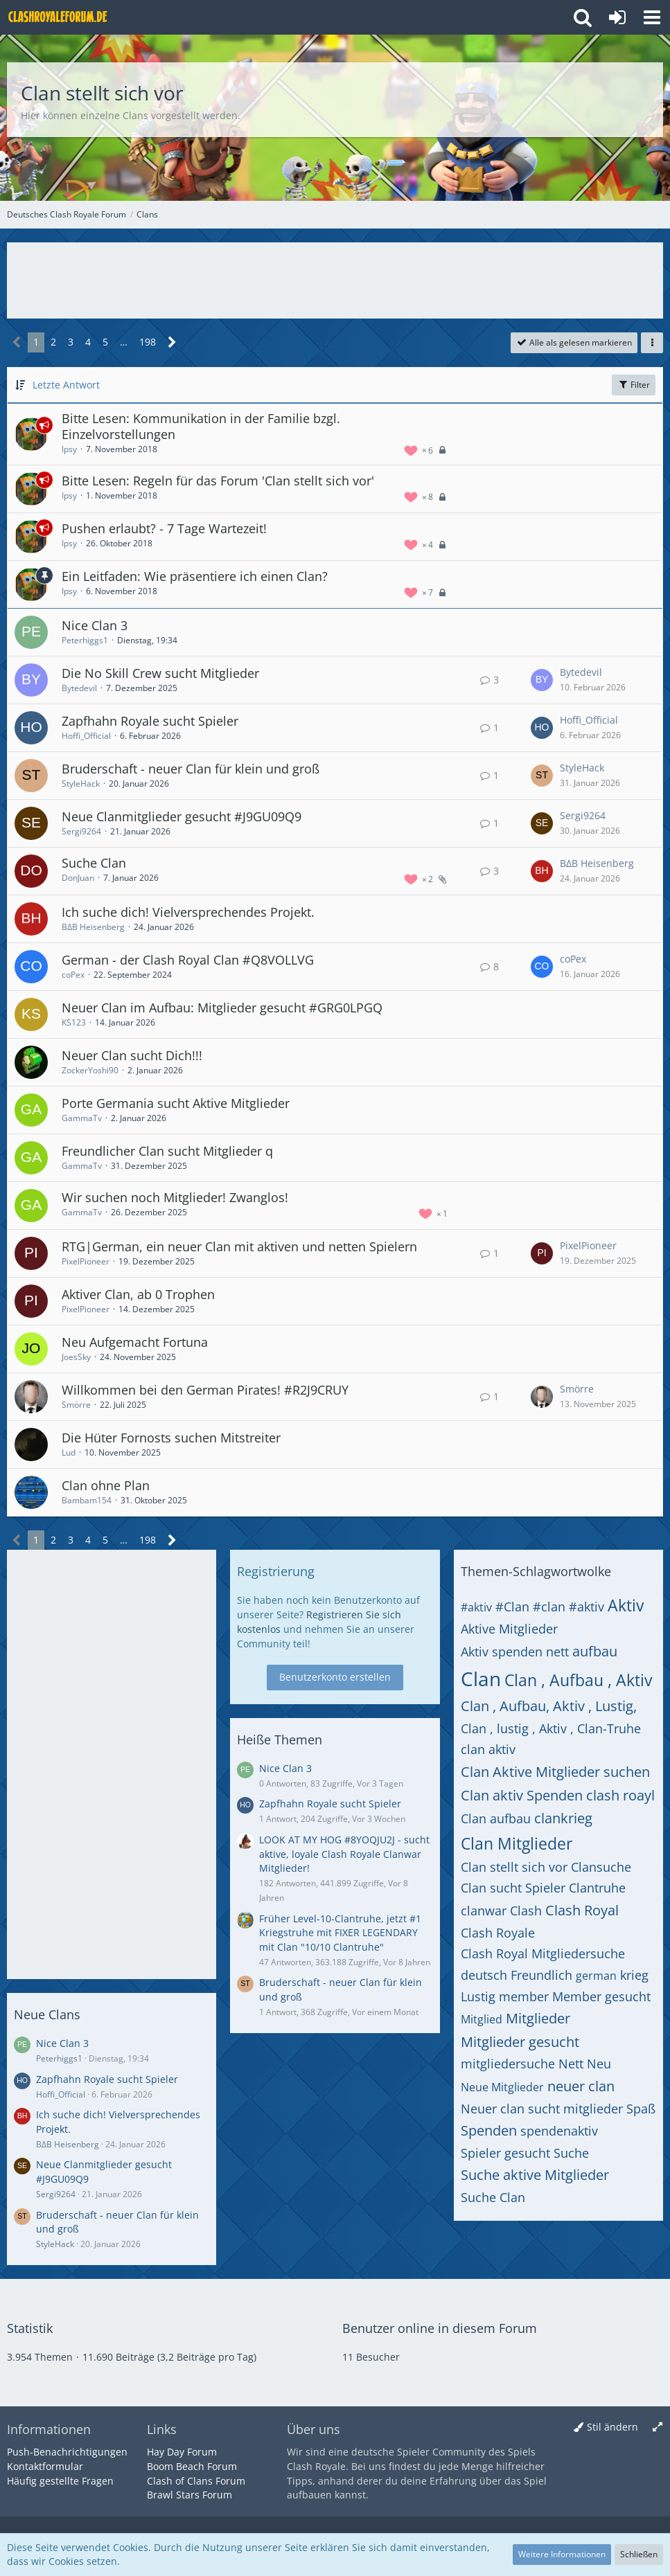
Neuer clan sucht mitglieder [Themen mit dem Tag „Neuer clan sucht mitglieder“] (542, 2108)
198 (147, 341)
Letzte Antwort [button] (66, 384)
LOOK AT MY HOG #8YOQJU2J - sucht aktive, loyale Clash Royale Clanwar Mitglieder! (344, 1854)
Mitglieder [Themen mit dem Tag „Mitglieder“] (538, 2018)
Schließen (639, 2554)
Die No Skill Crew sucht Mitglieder (160, 673)
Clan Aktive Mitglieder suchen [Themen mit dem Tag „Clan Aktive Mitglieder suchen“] (555, 1771)
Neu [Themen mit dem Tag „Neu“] (599, 2063)
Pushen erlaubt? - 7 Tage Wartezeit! (164, 528)
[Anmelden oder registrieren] (617, 17)
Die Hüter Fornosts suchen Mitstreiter (171, 1437)
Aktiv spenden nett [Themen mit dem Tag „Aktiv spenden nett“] (515, 1651)
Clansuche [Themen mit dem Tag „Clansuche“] (601, 1867)
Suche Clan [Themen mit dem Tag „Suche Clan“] (493, 2197)
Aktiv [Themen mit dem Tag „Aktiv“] (626, 1605)
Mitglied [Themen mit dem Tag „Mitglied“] (481, 2019)
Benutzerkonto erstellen (335, 1676)
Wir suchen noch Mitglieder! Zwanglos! (175, 1197)
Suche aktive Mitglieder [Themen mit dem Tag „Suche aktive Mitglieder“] (535, 2174)
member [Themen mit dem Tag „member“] (524, 1996)
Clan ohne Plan (106, 1485)
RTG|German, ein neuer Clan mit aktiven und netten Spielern (239, 1246)
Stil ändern (612, 2426)
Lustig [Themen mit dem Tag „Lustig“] (478, 1996)
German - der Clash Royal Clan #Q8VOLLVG (188, 959)
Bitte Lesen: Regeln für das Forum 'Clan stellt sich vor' (218, 480)
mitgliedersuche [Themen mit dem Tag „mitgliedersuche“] (508, 2063)
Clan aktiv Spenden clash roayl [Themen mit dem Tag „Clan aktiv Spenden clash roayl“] (558, 1795)
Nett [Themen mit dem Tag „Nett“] (570, 2063)
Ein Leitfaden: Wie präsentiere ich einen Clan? (195, 576)
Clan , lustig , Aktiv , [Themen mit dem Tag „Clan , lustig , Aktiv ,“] (517, 1728)
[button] (652, 17)
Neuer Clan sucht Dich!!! (132, 1055)
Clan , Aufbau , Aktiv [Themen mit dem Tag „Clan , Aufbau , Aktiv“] (578, 1680)
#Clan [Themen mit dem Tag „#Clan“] (512, 1606)
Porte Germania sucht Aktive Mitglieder (176, 1103)
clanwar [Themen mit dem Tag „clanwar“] (483, 1910)
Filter (633, 385)
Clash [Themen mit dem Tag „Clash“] (526, 1910)
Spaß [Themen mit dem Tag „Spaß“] (640, 2108)
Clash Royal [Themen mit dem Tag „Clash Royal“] (582, 1910)
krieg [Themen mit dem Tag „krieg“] (634, 1975)
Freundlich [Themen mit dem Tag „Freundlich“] (541, 1975)
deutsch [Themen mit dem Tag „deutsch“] (484, 1975)
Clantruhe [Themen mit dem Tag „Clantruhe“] (597, 1887)
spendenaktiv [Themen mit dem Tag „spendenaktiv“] (559, 2130)
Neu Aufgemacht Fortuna (135, 1342)
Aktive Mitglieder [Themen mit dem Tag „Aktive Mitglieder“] (509, 1628)
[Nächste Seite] (172, 342)
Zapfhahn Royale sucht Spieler (150, 721)
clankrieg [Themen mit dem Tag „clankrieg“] (563, 1818)
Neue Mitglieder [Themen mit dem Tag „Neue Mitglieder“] (502, 2087)
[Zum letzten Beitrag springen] (542, 680)
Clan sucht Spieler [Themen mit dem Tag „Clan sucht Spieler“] (513, 1887)
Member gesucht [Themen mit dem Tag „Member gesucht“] (601, 1996)
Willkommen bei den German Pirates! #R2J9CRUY (205, 1389)
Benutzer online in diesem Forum (439, 2328)
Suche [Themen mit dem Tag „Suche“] (571, 2153)
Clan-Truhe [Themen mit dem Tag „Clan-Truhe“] (609, 1728)
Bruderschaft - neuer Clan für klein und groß (190, 768)
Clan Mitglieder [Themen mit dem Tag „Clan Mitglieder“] (516, 1843)
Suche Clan (94, 863)
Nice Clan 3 (94, 625)
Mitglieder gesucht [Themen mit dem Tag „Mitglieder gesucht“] (520, 2041)
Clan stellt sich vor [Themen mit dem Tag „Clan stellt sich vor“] (514, 1867)
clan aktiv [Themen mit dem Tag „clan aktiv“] (488, 1749)
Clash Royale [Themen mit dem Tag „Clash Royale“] (498, 1932)
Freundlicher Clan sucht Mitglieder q (167, 1151)
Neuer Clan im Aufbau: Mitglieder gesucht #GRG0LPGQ (222, 1007)
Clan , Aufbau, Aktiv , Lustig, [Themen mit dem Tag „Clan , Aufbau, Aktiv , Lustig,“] (549, 1706)
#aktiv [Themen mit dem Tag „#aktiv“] (476, 1607)
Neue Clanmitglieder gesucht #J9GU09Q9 (181, 816)
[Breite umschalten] (657, 2427)
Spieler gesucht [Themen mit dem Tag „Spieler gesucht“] (505, 2153)
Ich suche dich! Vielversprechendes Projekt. (188, 912)
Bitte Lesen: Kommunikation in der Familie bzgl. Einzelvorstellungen (201, 426)
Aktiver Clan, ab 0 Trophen (138, 1294)
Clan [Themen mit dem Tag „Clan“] (481, 1678)
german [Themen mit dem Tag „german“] (596, 1975)
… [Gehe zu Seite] (123, 341)
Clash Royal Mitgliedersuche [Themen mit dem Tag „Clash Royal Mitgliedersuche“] (543, 1953)
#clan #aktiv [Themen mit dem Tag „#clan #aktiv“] (568, 1606)
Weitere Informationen (562, 2554)
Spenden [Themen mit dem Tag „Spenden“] (489, 2130)
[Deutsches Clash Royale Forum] (59, 17)
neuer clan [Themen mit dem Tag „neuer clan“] (581, 2086)
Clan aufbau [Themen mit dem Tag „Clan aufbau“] (496, 1818)
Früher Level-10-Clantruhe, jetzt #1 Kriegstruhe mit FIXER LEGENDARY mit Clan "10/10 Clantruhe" (340, 1932)
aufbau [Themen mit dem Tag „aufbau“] (594, 1651)
